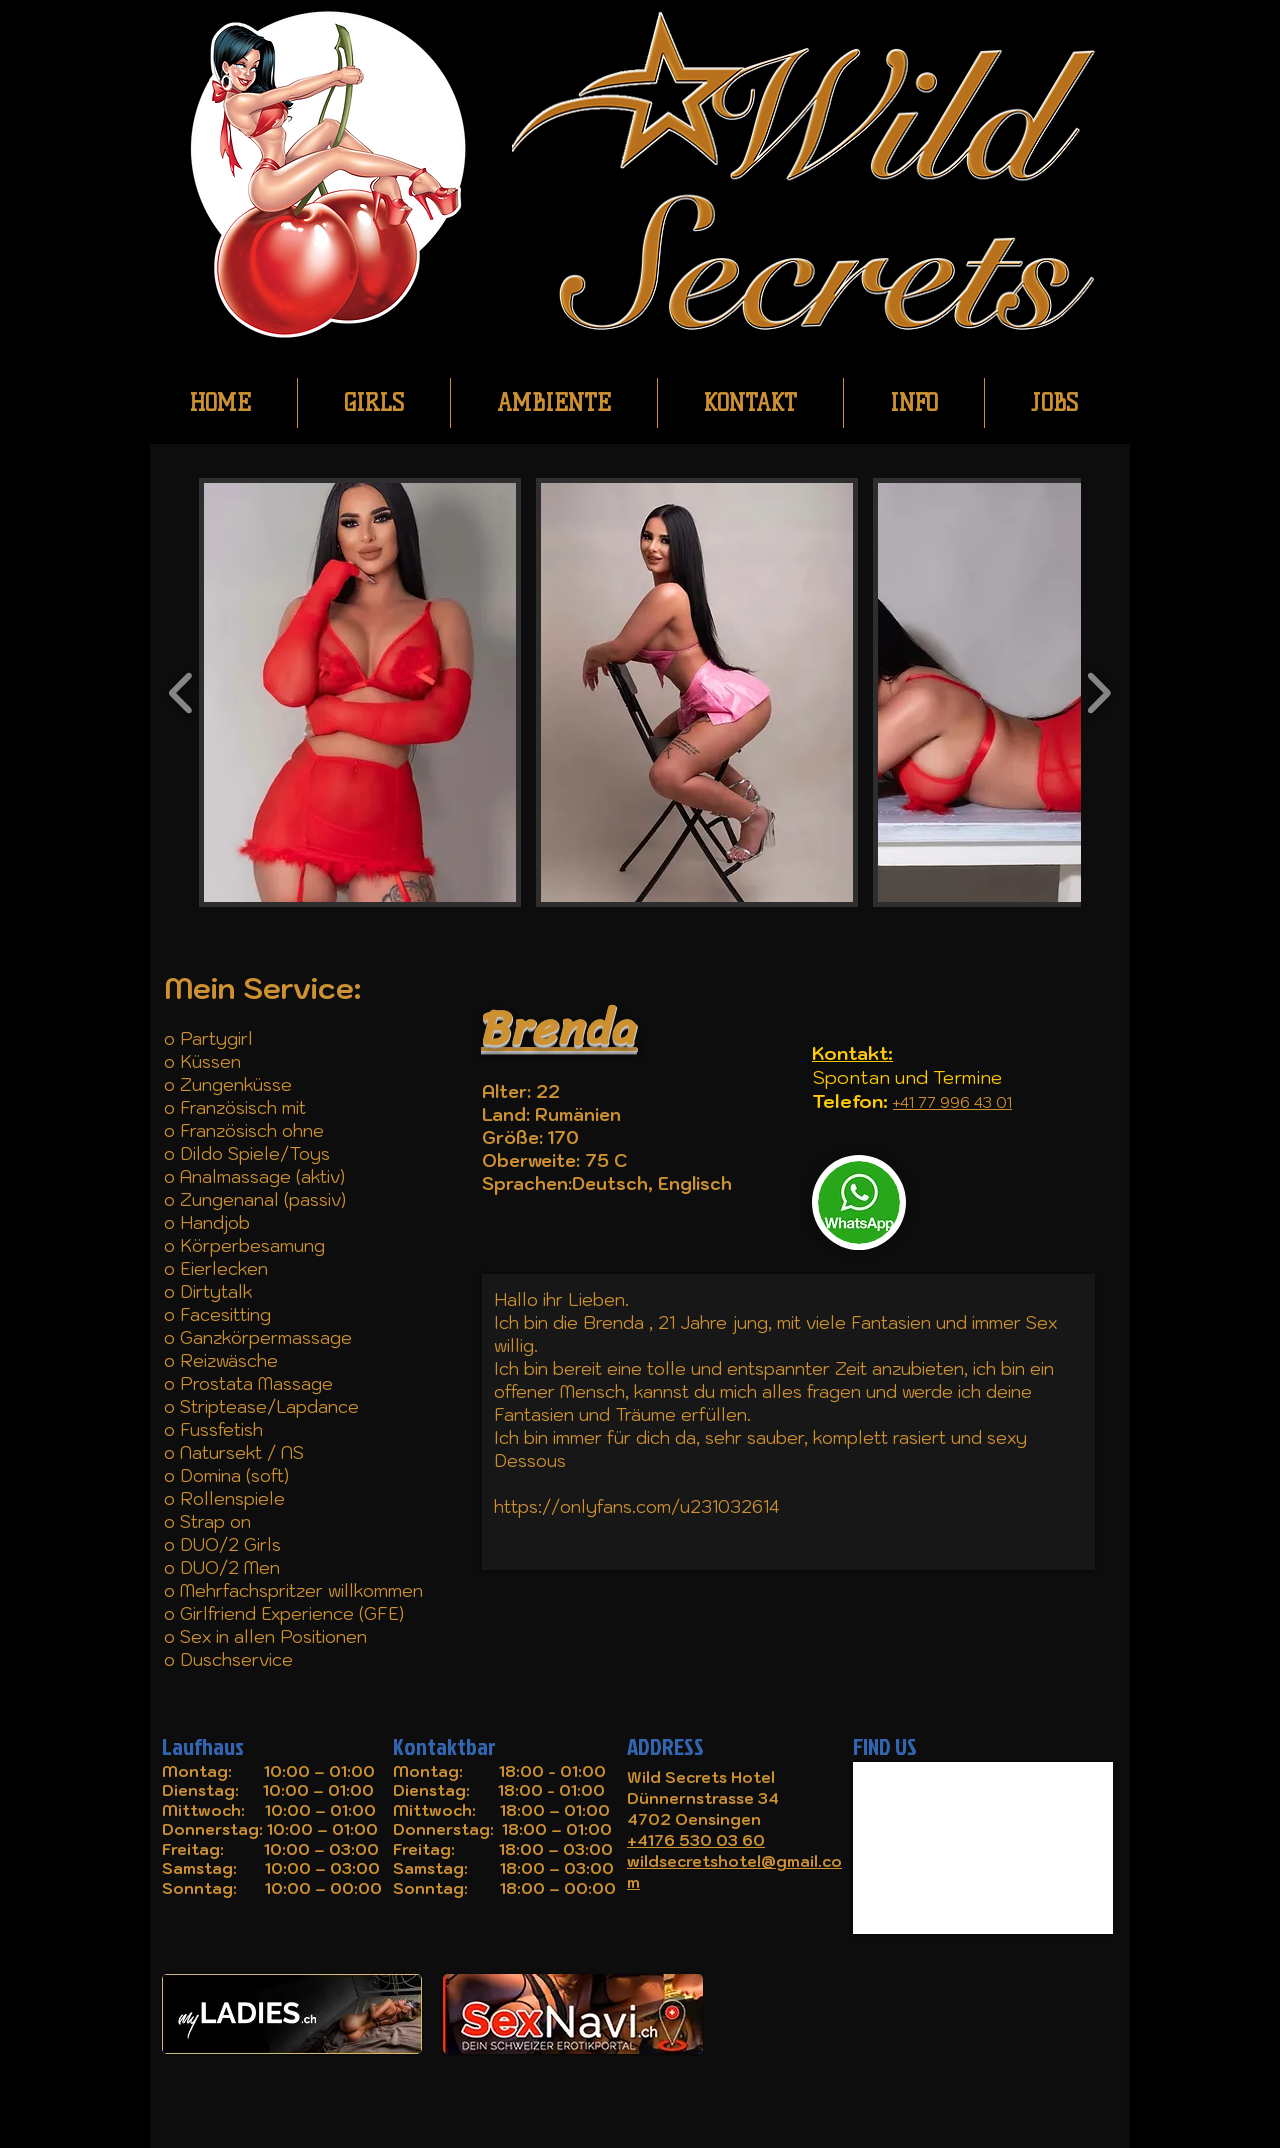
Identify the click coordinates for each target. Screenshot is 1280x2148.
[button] (360, 692)
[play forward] (1098, 692)
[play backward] (181, 692)
